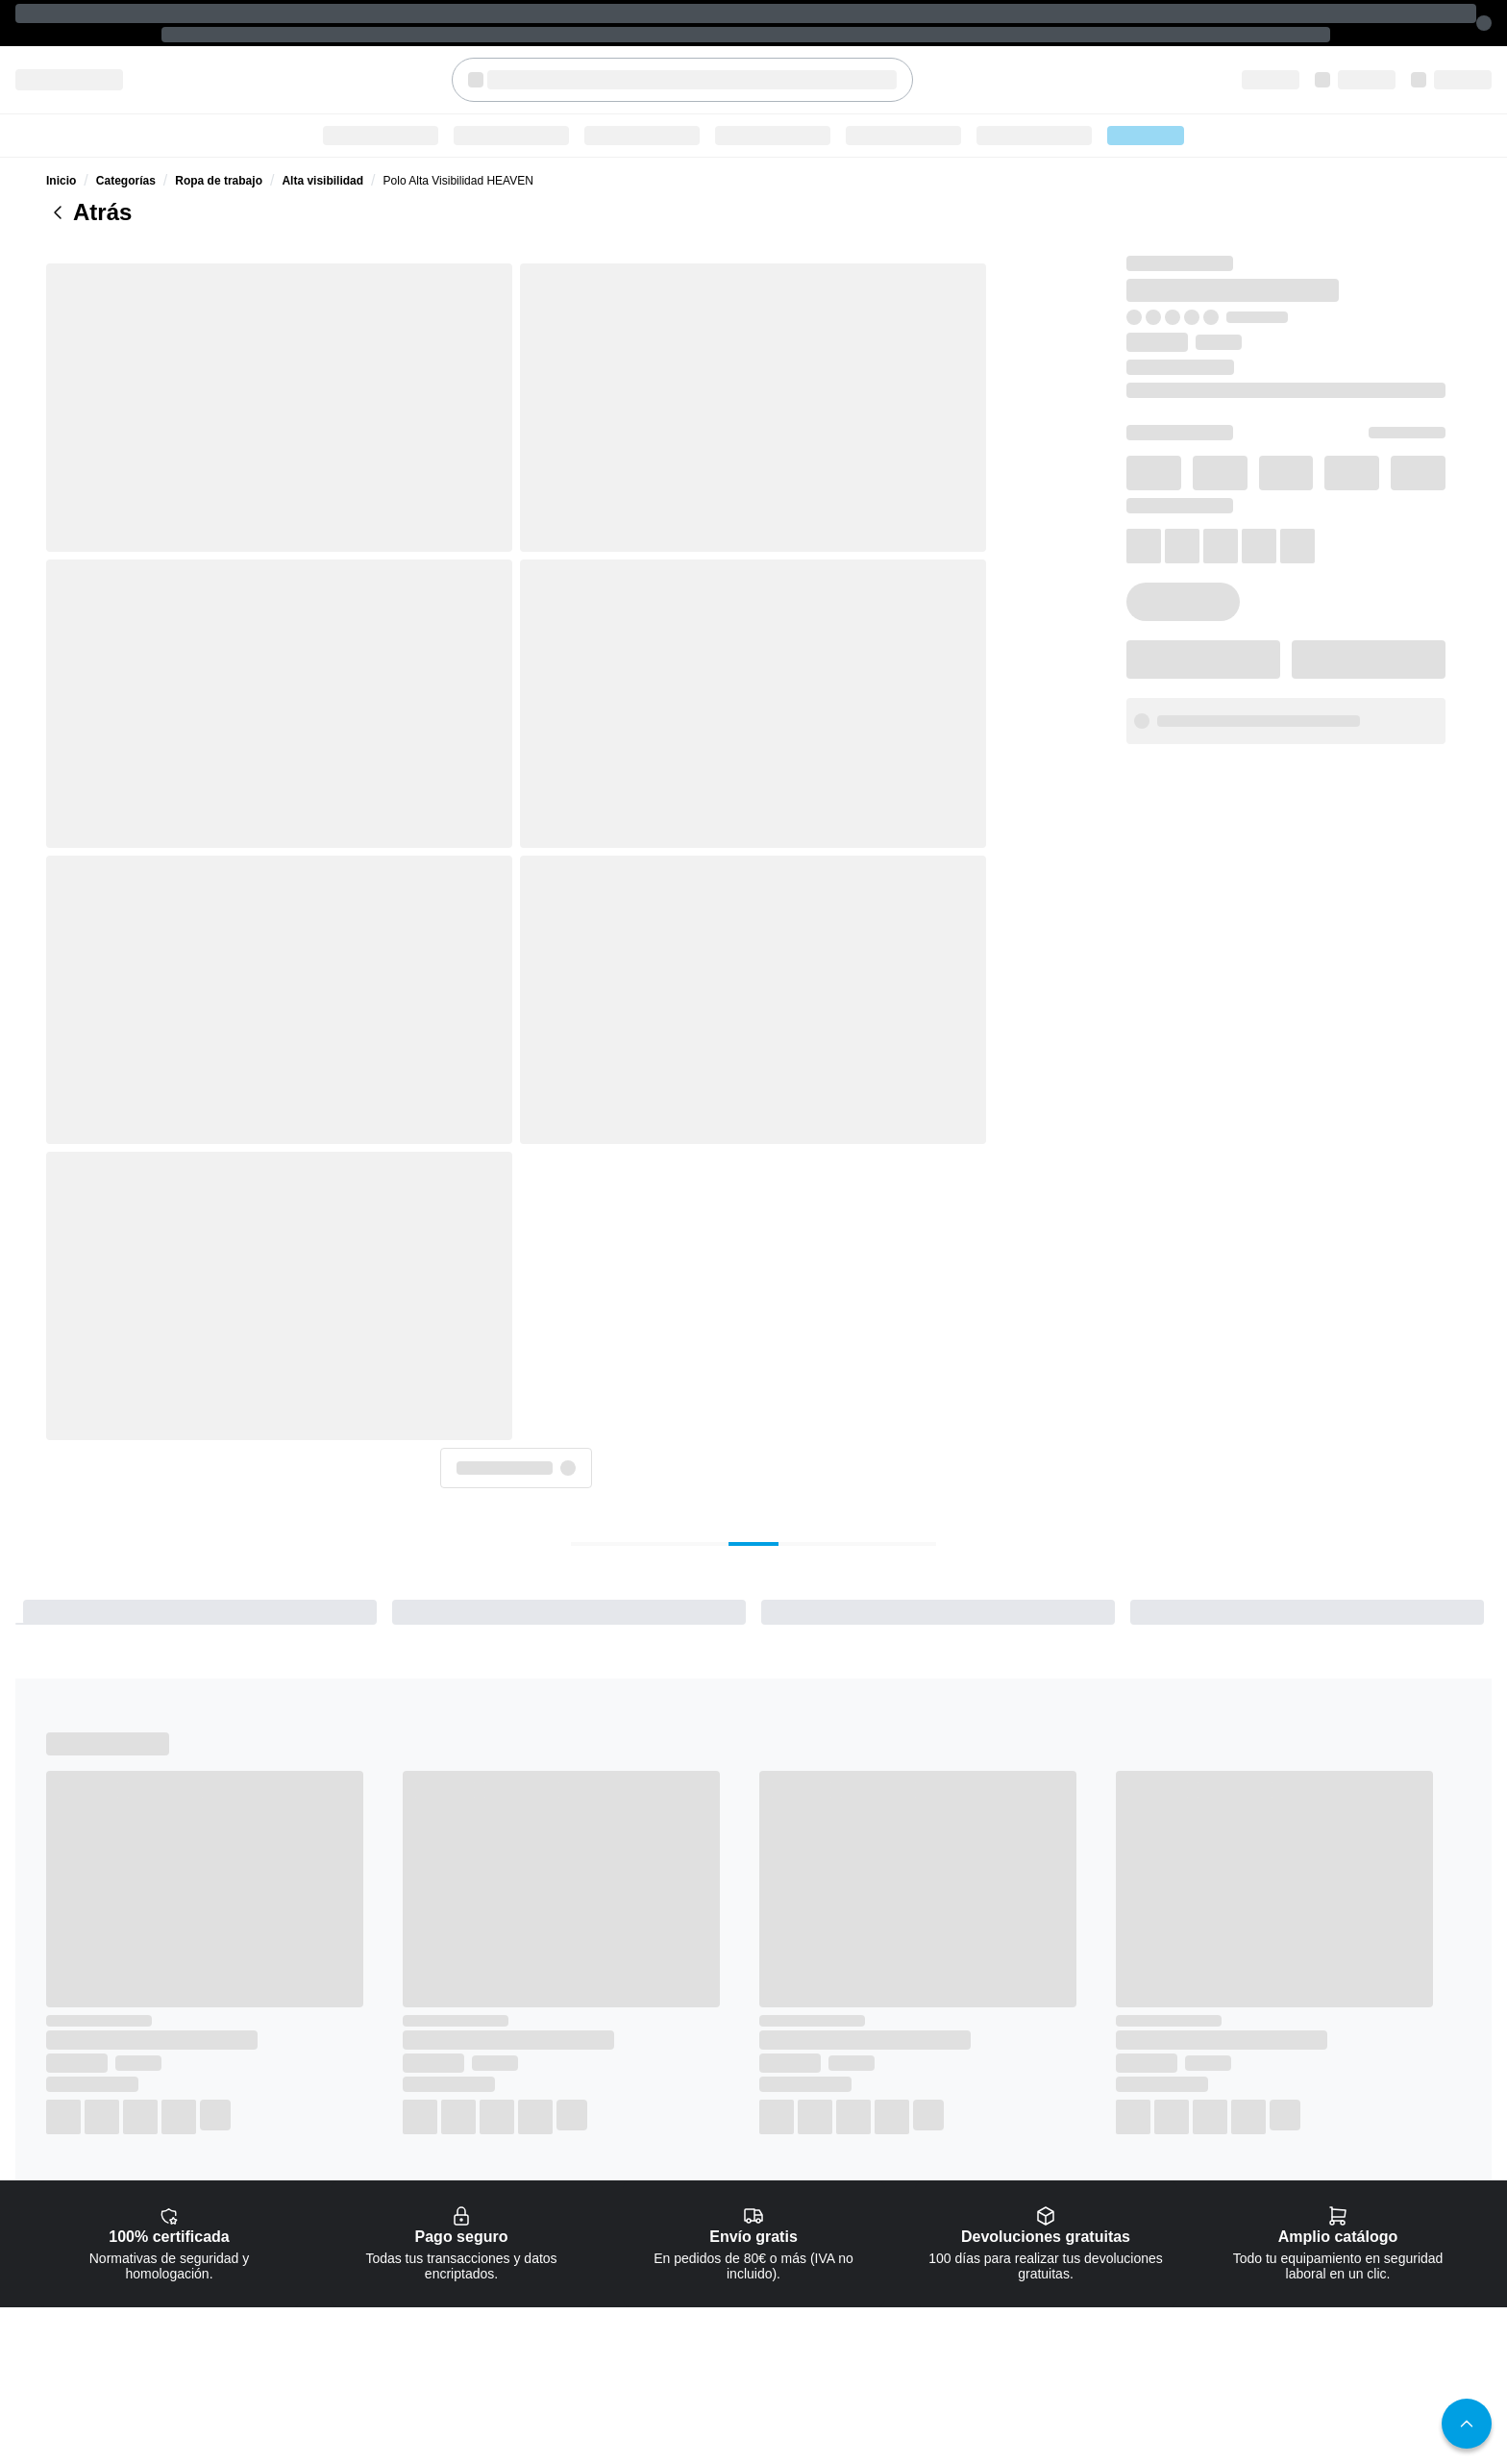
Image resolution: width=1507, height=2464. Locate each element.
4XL (1250, 500)
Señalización (917, 2343)
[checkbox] (567, 2047)
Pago (1099, 2173)
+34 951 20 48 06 (93, 2252)
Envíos (1104, 2195)
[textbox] (724, 31)
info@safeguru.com (1153, 621)
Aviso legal (1317, 2173)
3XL (1169, 500)
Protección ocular (929, 2195)
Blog (984, 89)
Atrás (89, 170)
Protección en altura (935, 2300)
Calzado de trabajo (719, 89)
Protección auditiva (932, 2258)
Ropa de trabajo (576, 89)
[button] (1150, 675)
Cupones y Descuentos (1145, 2216)
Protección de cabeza (939, 2279)
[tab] (580, 905)
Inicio (61, 138)
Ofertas (1059, 89)
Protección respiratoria (942, 2216)
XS (1089, 452)
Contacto (907, 2406)
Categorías (456, 89)
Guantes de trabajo (933, 2237)
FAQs (1100, 2152)
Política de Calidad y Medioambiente (1382, 2237)
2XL (1089, 500)
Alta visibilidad (322, 138)
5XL (1330, 500)
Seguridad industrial (872, 89)
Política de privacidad (1343, 2195)
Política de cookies (1337, 2152)
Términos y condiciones (1349, 2216)
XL (1411, 452)
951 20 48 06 (1341, 621)
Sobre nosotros (923, 2427)
